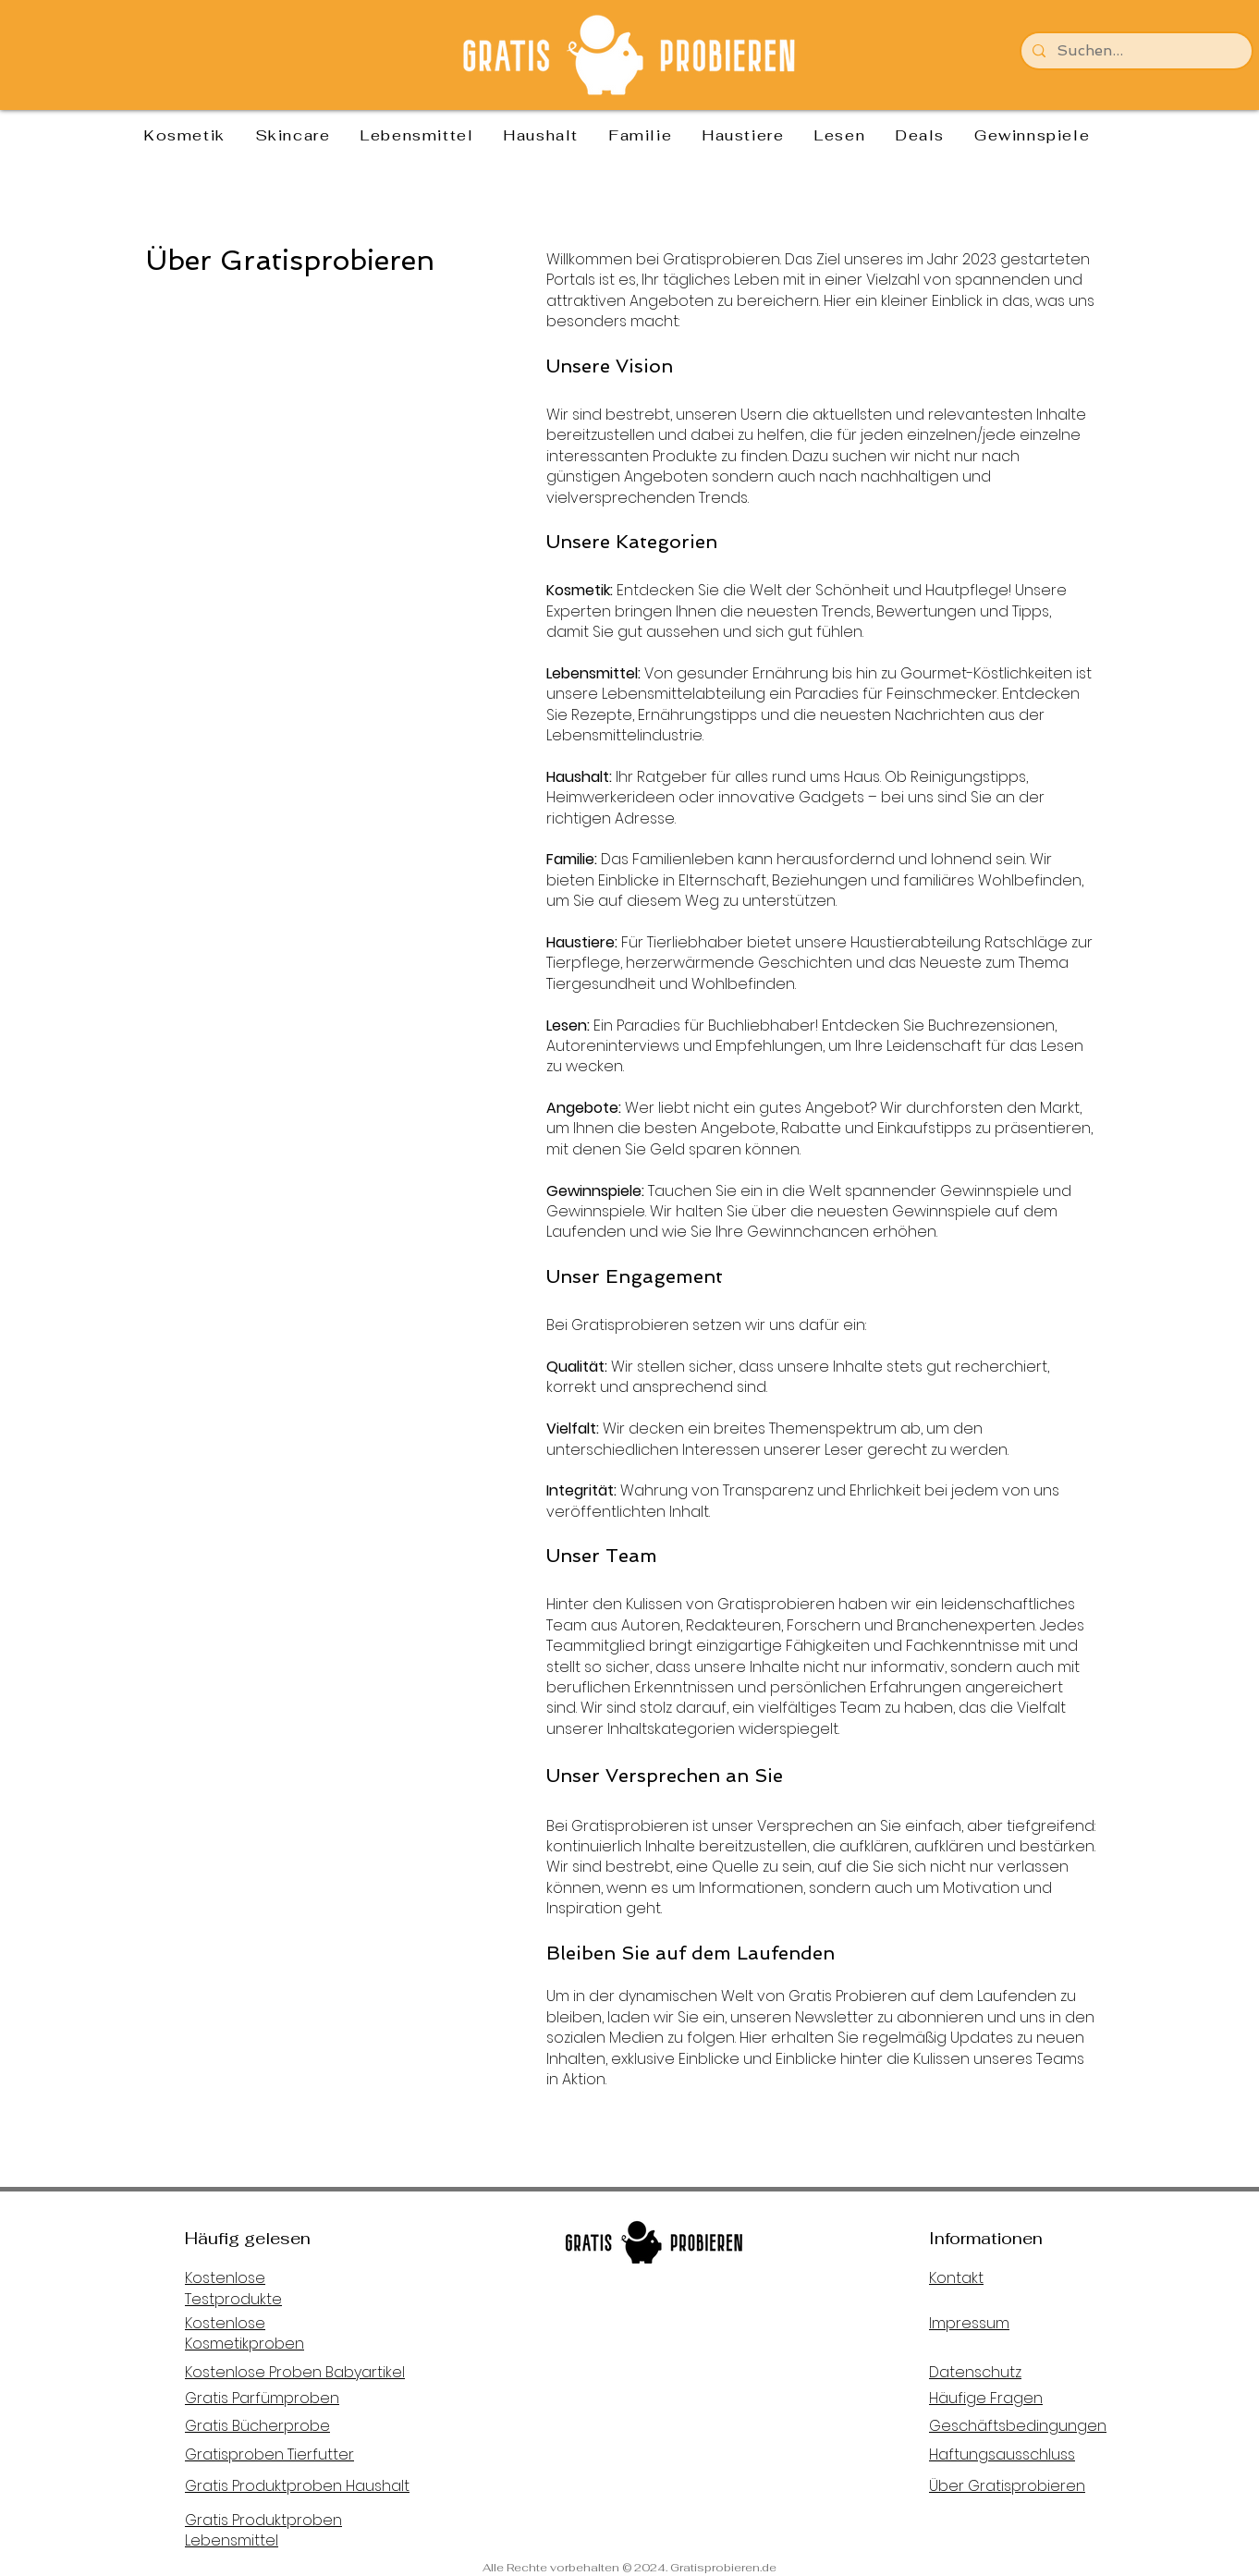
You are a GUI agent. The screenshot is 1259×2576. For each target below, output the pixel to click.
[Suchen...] (1135, 50)
